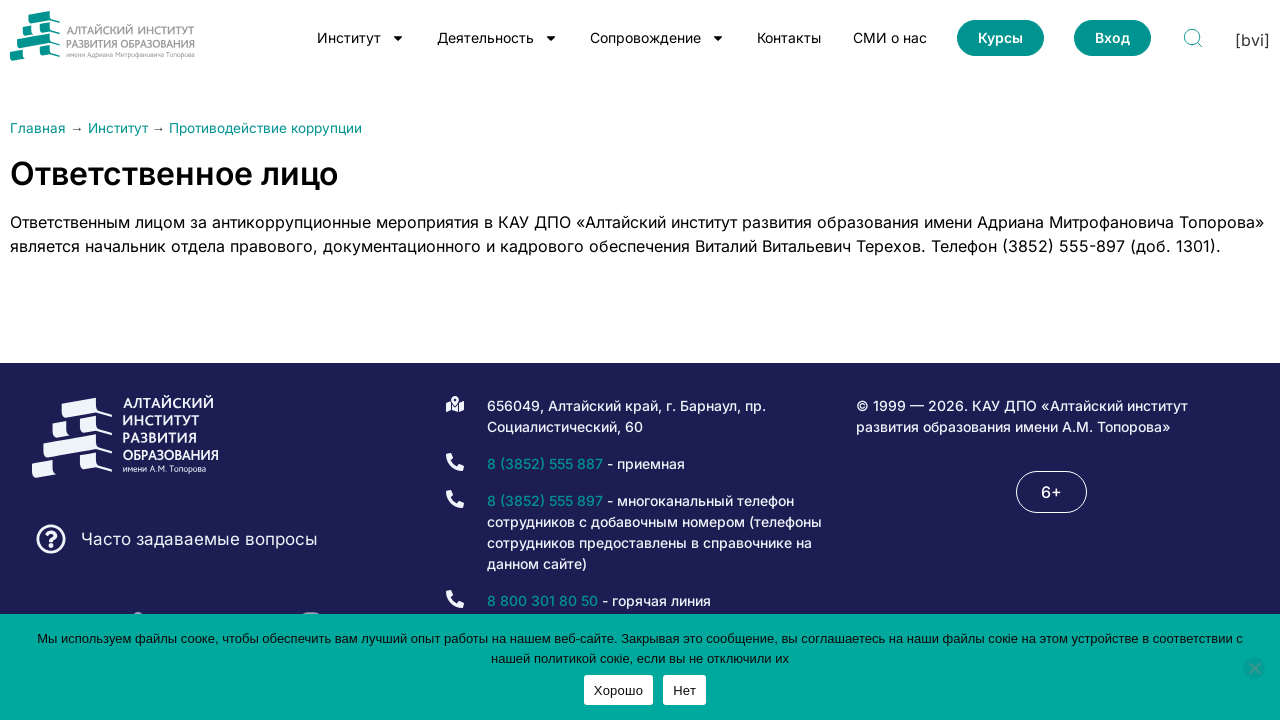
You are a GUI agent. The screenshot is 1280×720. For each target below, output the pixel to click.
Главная (38, 128)
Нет (684, 690)
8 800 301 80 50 (542, 600)
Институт (361, 38)
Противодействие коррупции (265, 128)
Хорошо (618, 690)
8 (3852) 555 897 (545, 500)
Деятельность (497, 38)
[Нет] (1254, 668)
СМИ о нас (890, 37)
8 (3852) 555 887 (545, 463)
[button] (1051, 492)
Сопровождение (657, 38)
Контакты (789, 37)
